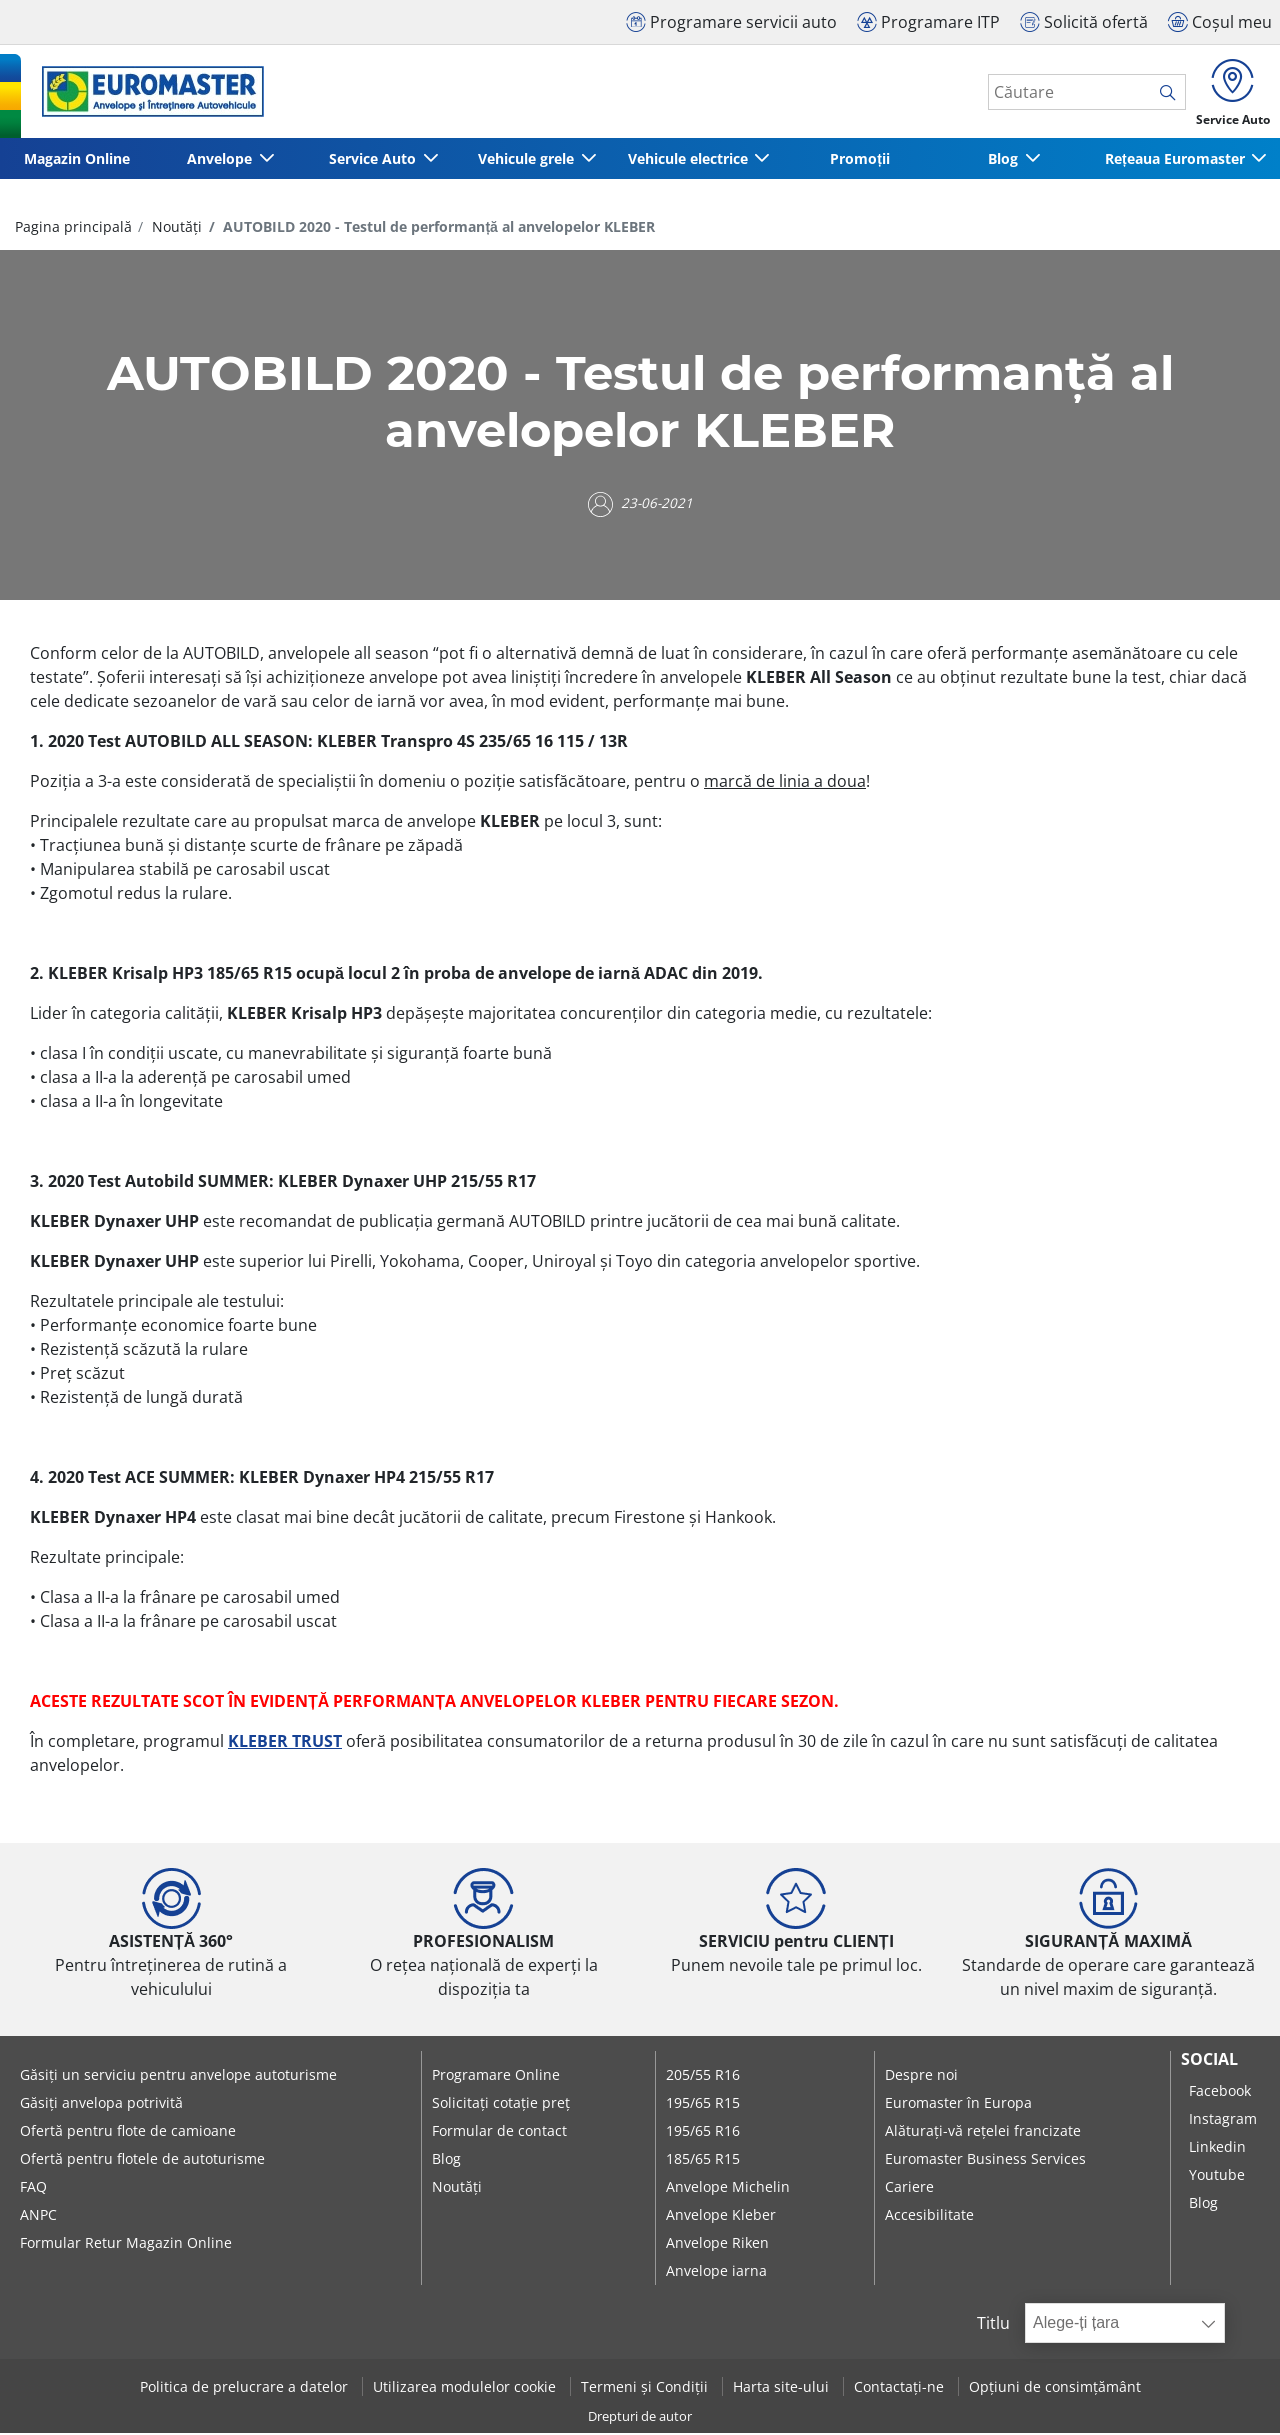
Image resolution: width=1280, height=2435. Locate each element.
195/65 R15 (703, 2103)
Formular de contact (499, 2131)
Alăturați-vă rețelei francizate (983, 2131)
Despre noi (921, 2075)
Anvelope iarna (716, 2271)
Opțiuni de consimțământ (1055, 2388)
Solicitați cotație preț (501, 2103)
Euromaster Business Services (985, 2159)
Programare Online (496, 2075)
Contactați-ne (901, 2388)
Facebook (1220, 2091)
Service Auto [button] (373, 160)
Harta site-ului (783, 2388)
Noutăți (175, 228)
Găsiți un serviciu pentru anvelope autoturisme (178, 2075)
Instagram (1223, 2119)
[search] (1168, 93)
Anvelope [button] (220, 160)
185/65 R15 (703, 2159)
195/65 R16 (703, 2131)
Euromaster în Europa (958, 2103)
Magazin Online (76, 160)
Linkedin (1217, 2147)
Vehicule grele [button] (526, 160)
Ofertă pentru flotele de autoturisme (142, 2159)
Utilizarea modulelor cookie (466, 2388)
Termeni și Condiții (646, 2388)
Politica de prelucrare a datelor (246, 2388)
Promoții (860, 160)
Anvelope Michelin (728, 2187)
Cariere (909, 2187)
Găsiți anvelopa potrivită (101, 2103)
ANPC (38, 2215)
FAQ (33, 2187)
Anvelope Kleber (721, 2215)
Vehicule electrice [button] (689, 160)
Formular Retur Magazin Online (126, 2243)
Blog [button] (1004, 160)
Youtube (1217, 2175)
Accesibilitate (929, 2215)
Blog (446, 2159)
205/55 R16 (703, 2075)
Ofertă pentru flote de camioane (128, 2131)
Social (1209, 2060)
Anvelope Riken (717, 2243)
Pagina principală (73, 228)
